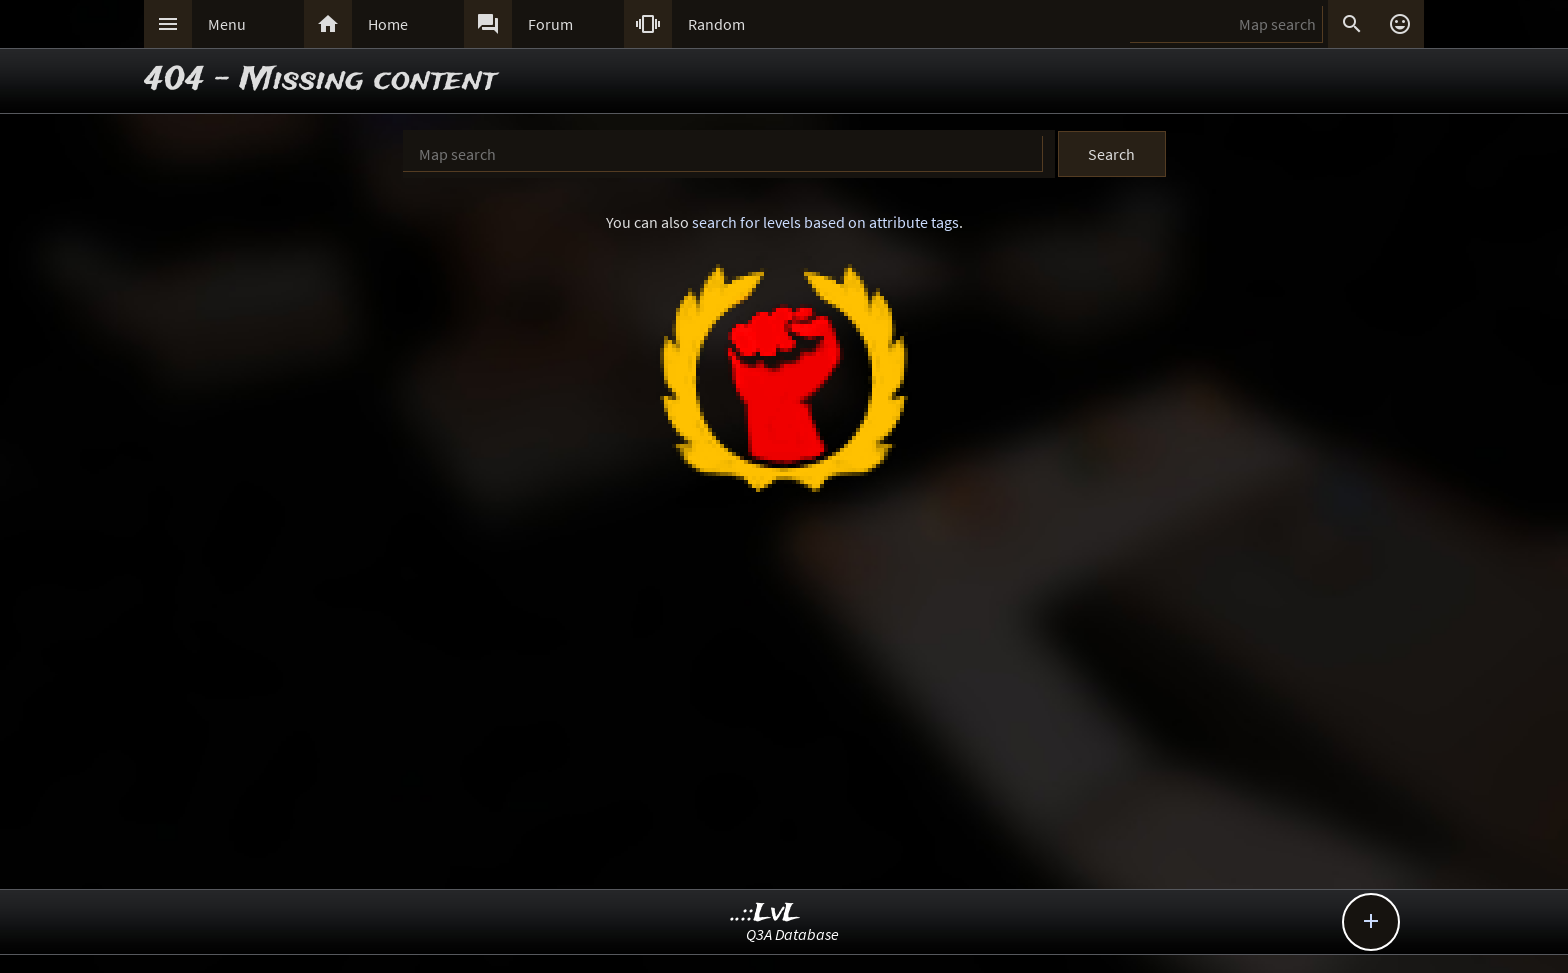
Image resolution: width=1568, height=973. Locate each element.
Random (716, 24)
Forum (550, 24)
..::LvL (765, 913)
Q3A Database (792, 934)
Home (388, 24)
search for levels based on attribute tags (825, 222)
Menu (227, 24)
